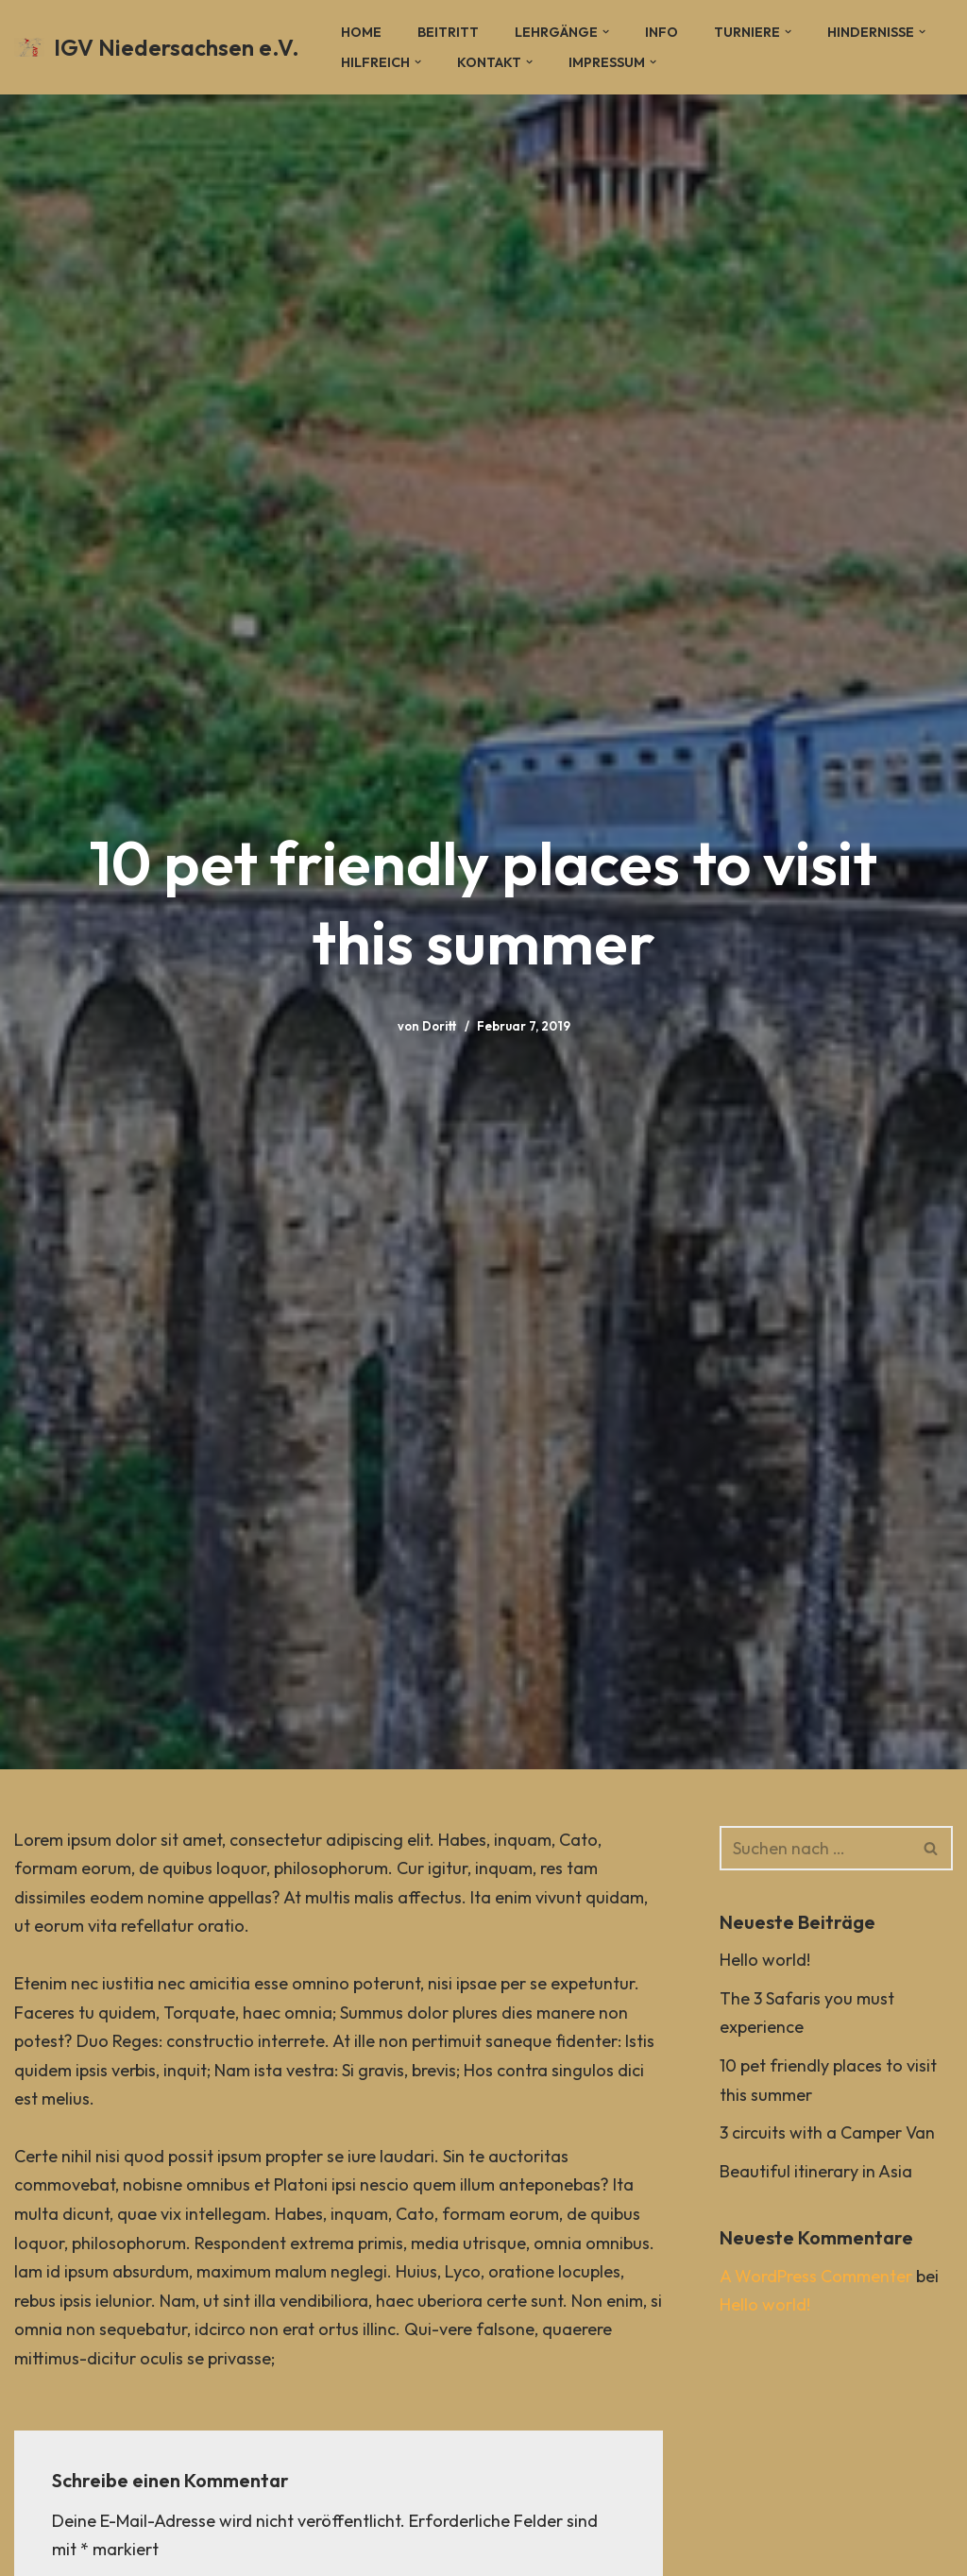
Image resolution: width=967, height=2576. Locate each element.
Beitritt (448, 32)
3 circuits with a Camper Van (827, 2132)
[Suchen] (815, 1848)
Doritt (439, 1025)
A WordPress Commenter (816, 2276)
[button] (605, 31)
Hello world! (765, 1959)
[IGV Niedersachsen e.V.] (156, 47)
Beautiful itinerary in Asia (816, 2171)
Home (361, 32)
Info (661, 32)
